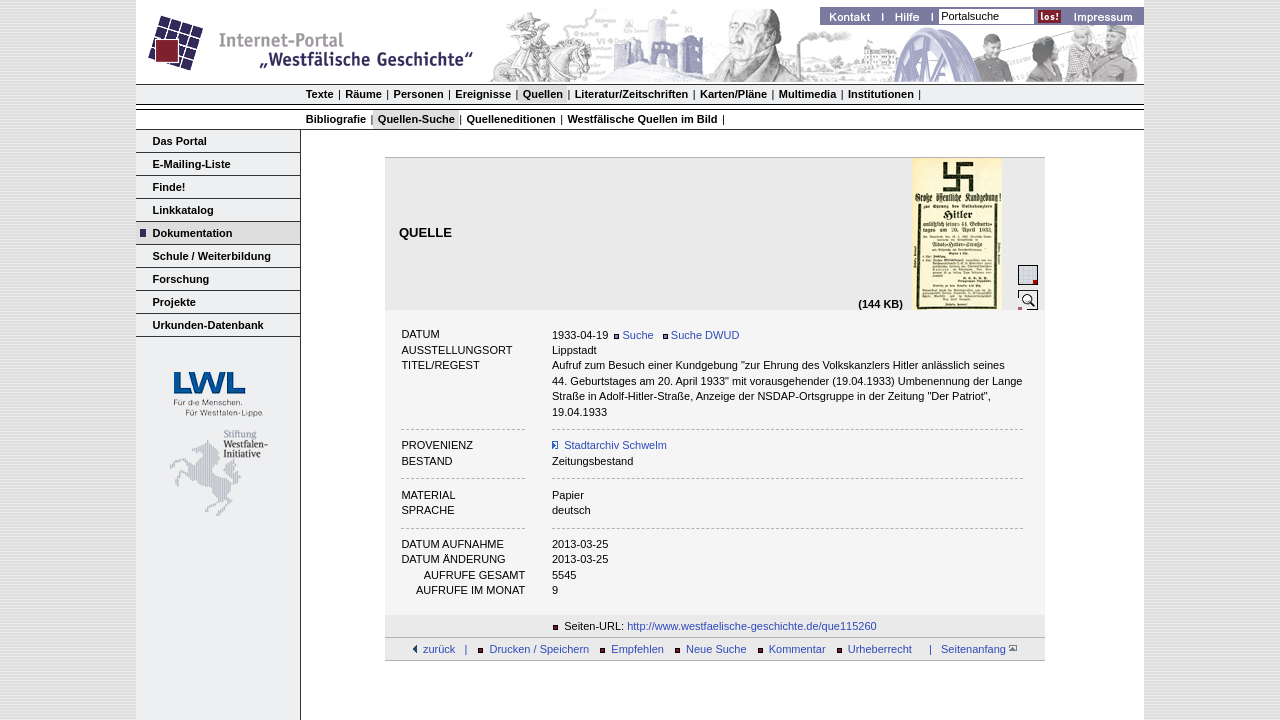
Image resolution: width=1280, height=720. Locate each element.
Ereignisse (483, 94)
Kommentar (797, 649)
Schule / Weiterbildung (212, 256)
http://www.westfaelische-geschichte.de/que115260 (752, 626)
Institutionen (881, 94)
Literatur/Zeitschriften (632, 94)
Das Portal (180, 141)
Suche (633, 335)
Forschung (181, 279)
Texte (320, 94)
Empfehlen (637, 649)
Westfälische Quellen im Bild (642, 119)
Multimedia (807, 94)
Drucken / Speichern (540, 649)
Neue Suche (716, 649)
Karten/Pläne (733, 94)
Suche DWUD (701, 335)
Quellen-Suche (416, 119)
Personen (419, 94)
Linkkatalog (183, 210)
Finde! (169, 187)
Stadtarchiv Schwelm (615, 445)
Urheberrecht (880, 649)
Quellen (543, 94)
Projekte (174, 302)
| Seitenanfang (970, 649)
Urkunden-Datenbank (208, 325)
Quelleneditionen (511, 119)
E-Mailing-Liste (192, 164)
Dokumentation (193, 233)
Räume (363, 94)
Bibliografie (336, 119)
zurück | (445, 649)
